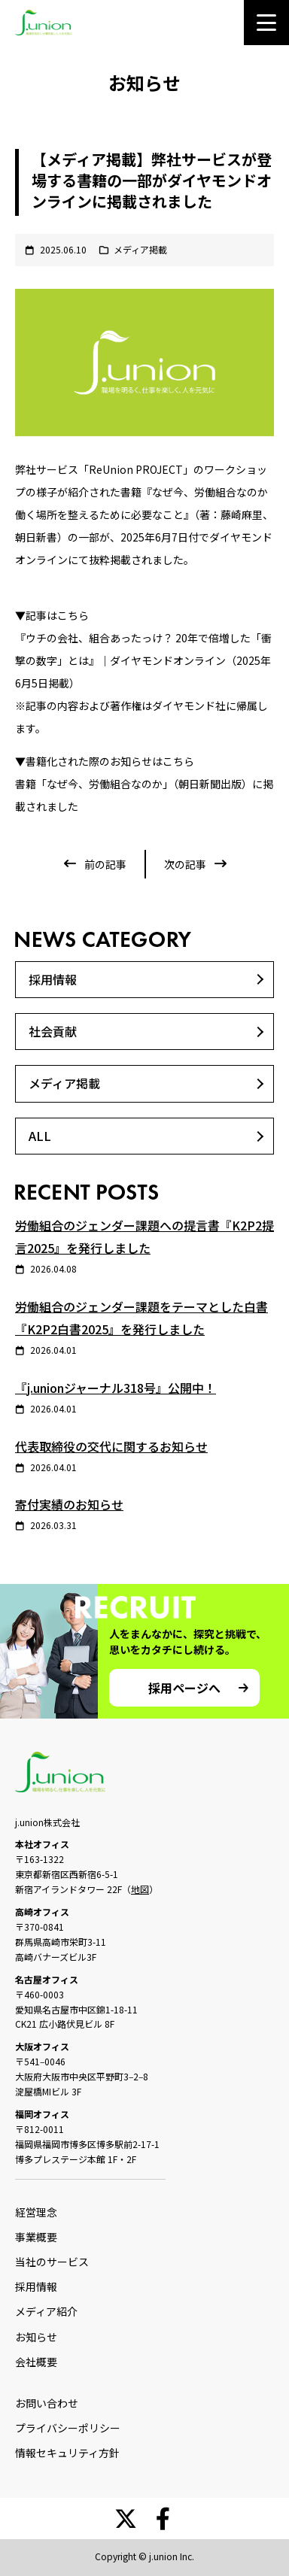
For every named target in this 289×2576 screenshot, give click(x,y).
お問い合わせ (46, 2403)
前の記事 (105, 864)
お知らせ (36, 2336)
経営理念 (36, 2211)
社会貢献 (53, 1031)
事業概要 (36, 2236)
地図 (140, 1889)
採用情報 (53, 979)
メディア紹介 (46, 2311)
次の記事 (185, 864)
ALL (40, 1136)
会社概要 (36, 2361)
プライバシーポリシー (67, 2427)
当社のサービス (52, 2261)
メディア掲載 (140, 250)
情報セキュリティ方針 (67, 2452)
